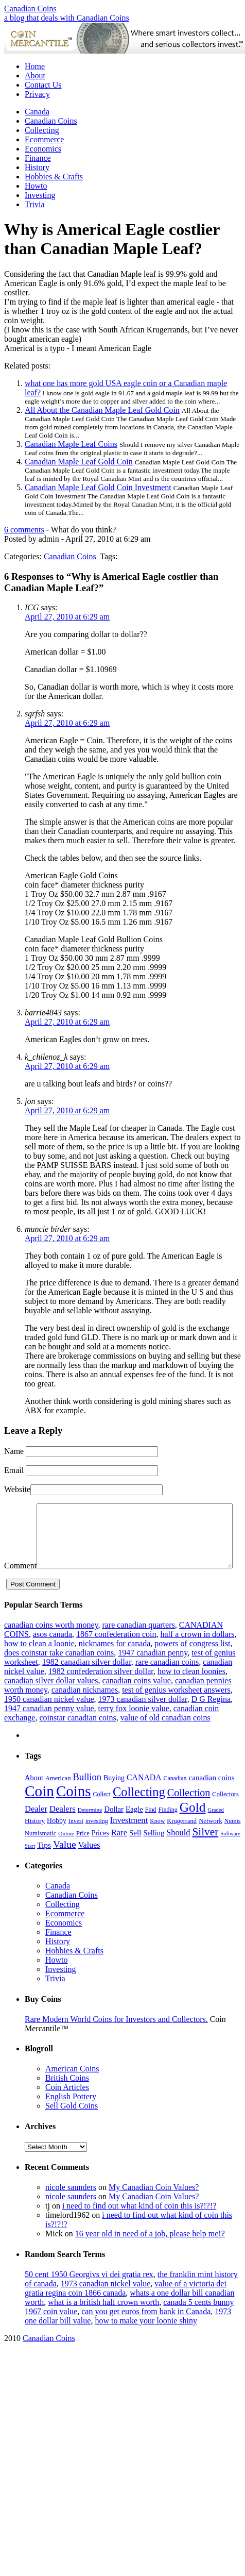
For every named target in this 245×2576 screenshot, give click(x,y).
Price (83, 1852)
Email (14, 1470)
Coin (39, 1810)
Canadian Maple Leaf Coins (71, 444)
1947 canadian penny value (49, 1728)
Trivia (35, 204)
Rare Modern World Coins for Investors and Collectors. (116, 2038)
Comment (20, 1507)
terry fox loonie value (133, 1728)
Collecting (42, 130)
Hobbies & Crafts (54, 176)
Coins (73, 1810)
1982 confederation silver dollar (100, 1690)
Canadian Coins (30, 8)
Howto (36, 185)
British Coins (67, 2097)
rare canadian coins (167, 1681)
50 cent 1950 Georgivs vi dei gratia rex (89, 2293)
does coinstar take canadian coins (59, 1672)
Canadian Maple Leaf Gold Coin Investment (98, 487)
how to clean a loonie (39, 1663)
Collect (102, 1813)
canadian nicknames (84, 1709)
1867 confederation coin (116, 1653)
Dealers (62, 1828)
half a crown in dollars (197, 1653)
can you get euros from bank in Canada (146, 2331)
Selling (153, 1852)
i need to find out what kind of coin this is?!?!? (139, 2225)
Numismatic (40, 1852)
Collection (189, 1812)
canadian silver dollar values (51, 1700)
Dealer (36, 1828)
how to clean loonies (191, 1690)
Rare (119, 1852)
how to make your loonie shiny (146, 2340)
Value (64, 1863)
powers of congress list (192, 1663)
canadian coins (212, 1797)
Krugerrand (182, 1840)
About (35, 75)
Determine (90, 1829)
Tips (44, 1864)
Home (35, 66)
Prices (100, 1852)
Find (150, 1829)
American (58, 1797)
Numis (232, 1840)
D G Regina (211, 1718)
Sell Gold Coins (71, 2125)
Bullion (87, 1796)
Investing (40, 195)
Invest (75, 1840)
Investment (129, 1840)
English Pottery (70, 2116)
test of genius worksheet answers (176, 1709)
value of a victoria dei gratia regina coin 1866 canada (125, 2308)
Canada (37, 111)
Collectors (225, 1813)
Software (230, 1853)
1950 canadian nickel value (49, 1718)
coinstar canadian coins (77, 1737)
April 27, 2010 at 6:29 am (67, 616)
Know (157, 1840)
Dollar (114, 1829)
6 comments (24, 529)
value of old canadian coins (165, 1737)
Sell (135, 1852)
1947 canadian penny (152, 1672)
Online (66, 1853)
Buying (114, 1797)
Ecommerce (44, 139)
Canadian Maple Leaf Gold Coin (79, 461)
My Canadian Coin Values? (154, 2206)
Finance (38, 158)
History (37, 167)
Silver (205, 1851)
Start (30, 1865)
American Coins (72, 2088)
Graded (216, 1829)
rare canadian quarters (138, 1644)
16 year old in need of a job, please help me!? (150, 2253)
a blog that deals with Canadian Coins (66, 17)
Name (14, 1451)
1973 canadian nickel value (106, 2303)
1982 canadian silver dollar (86, 1681)
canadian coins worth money (51, 1644)
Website (17, 1489)
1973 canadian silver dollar (142, 1718)
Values (89, 1864)
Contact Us (43, 84)
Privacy (37, 94)
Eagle (134, 1829)
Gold (193, 1826)
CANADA (144, 1797)
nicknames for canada (114, 1663)
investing (96, 1840)
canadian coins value (136, 1700)
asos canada (52, 1653)
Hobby (56, 1840)
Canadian (175, 1797)
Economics (43, 148)
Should (178, 1852)
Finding (168, 1829)
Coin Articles (67, 2106)
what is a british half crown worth (103, 2321)
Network (210, 1840)
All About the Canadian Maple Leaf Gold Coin (102, 410)
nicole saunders (70, 2206)
